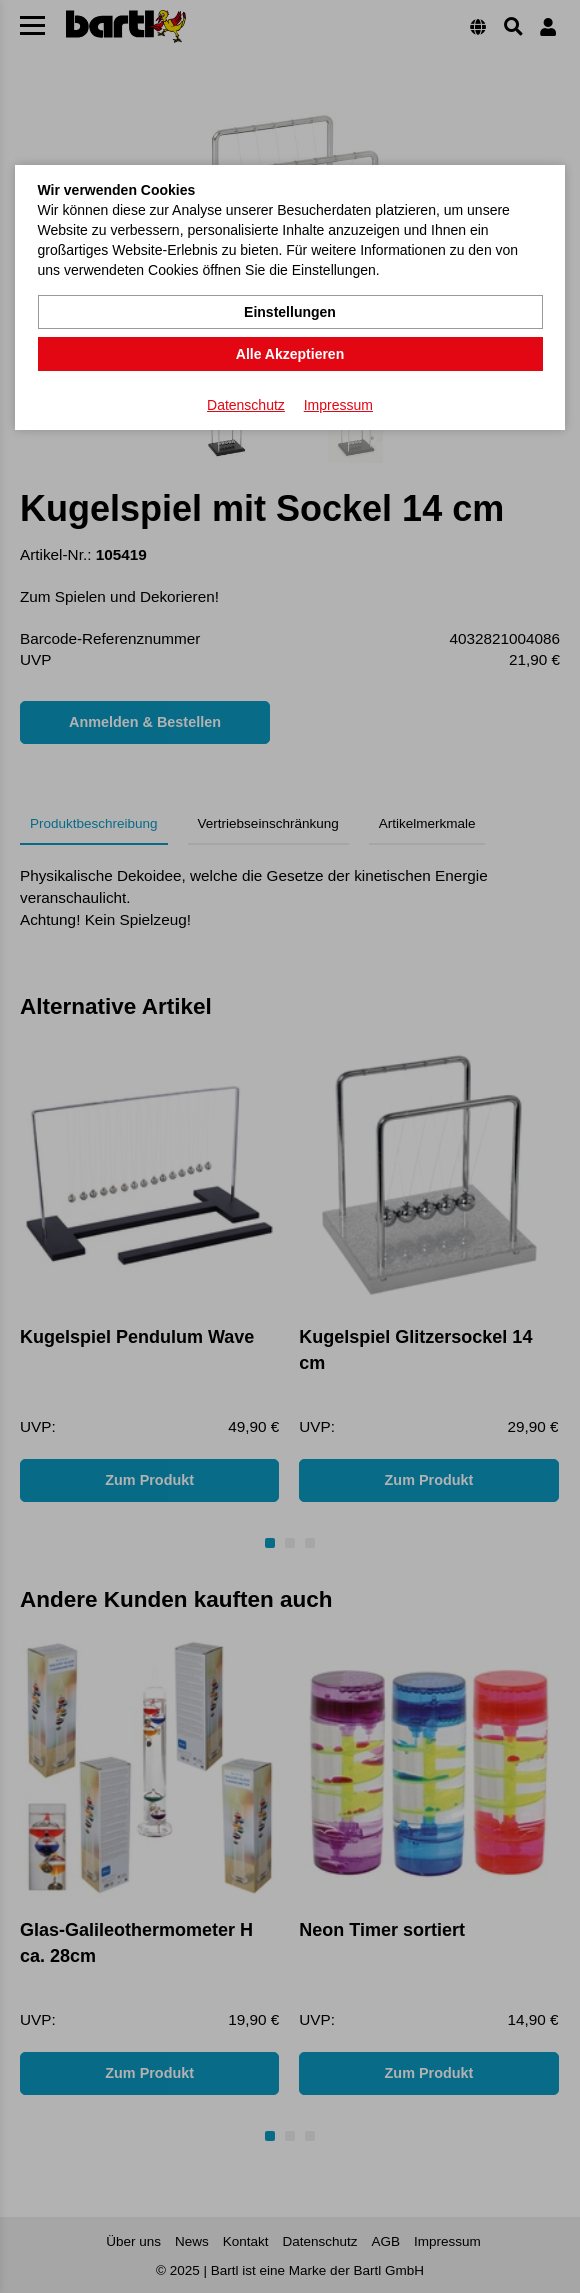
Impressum (338, 405)
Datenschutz (246, 405)
